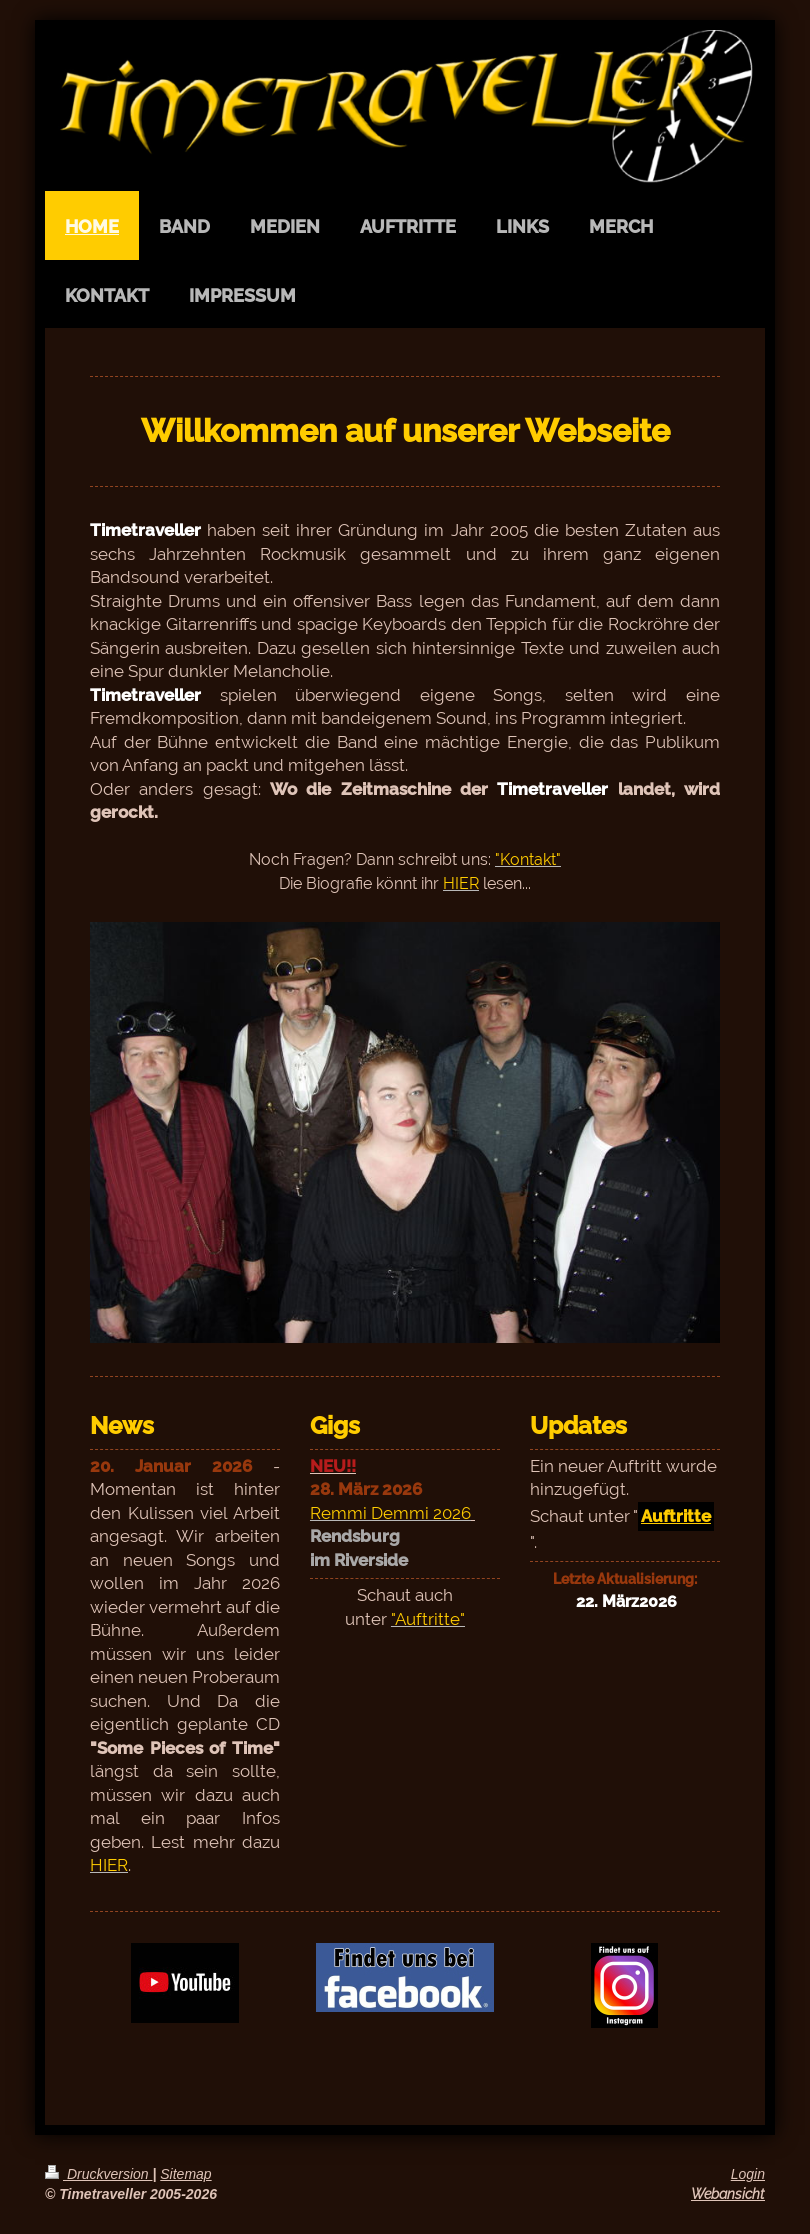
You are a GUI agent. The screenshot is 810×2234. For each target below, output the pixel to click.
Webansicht (728, 2194)
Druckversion (98, 2174)
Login (748, 2174)
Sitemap (185, 2174)
